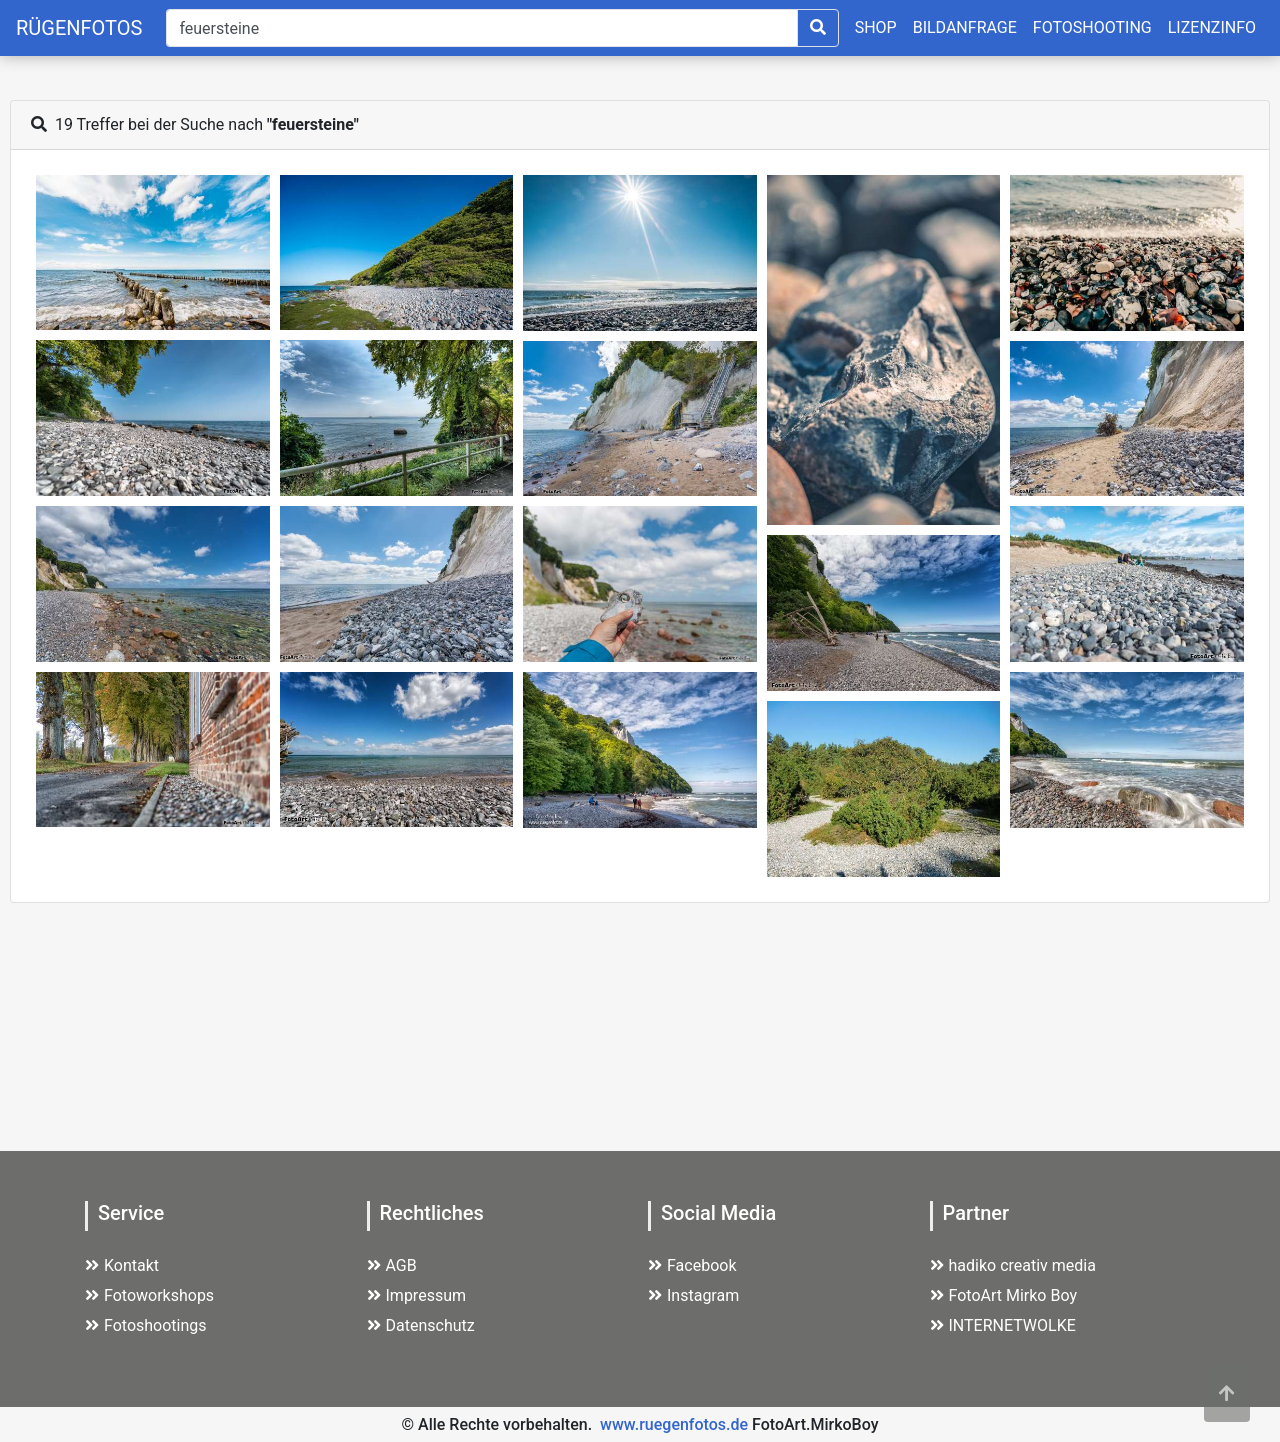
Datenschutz (421, 1325)
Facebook (692, 1265)
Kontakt (122, 1265)
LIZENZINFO (1212, 27)
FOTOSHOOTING (1092, 27)
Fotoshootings (146, 1325)
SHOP (876, 27)
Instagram (693, 1295)
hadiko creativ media (1013, 1265)
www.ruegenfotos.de (674, 1424)
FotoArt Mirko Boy (1004, 1295)
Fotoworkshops (149, 1295)
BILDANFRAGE (965, 27)
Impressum (417, 1295)
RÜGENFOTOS (79, 28)
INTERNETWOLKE (1003, 1325)
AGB (392, 1265)
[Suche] (481, 28)
